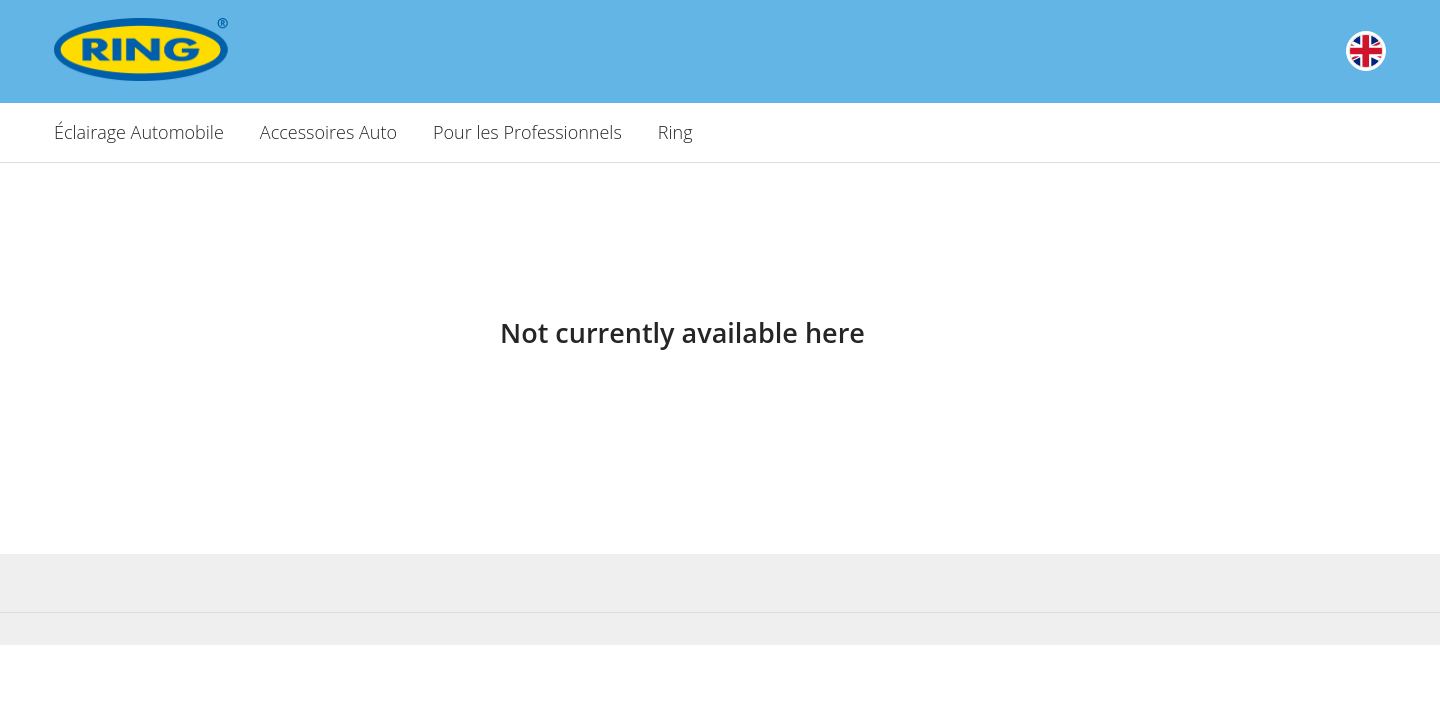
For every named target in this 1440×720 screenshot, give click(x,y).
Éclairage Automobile (139, 132)
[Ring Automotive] (196, 49)
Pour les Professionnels (527, 132)
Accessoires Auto (328, 132)
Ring (675, 132)
